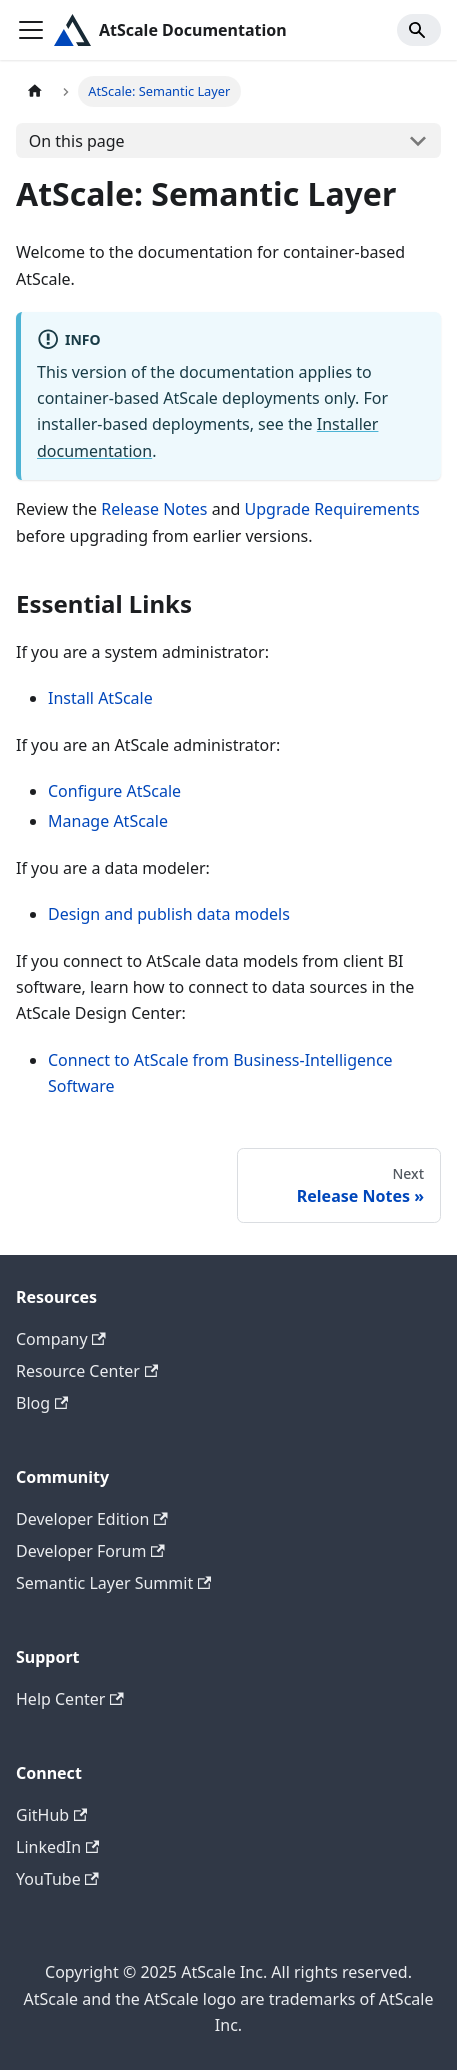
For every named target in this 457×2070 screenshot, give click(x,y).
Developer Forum (90, 1551)
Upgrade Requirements (332, 509)
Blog (42, 1403)
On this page (77, 141)
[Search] (419, 30)
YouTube (57, 1879)
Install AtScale (100, 698)
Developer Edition (92, 1519)
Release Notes (154, 509)
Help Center (70, 1699)
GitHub (51, 1815)
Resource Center (87, 1371)
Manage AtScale (108, 821)
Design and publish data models (169, 914)
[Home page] (35, 91)
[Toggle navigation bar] (31, 30)
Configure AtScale (114, 791)
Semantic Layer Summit (113, 1583)
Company (61, 1339)
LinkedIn (57, 1847)
